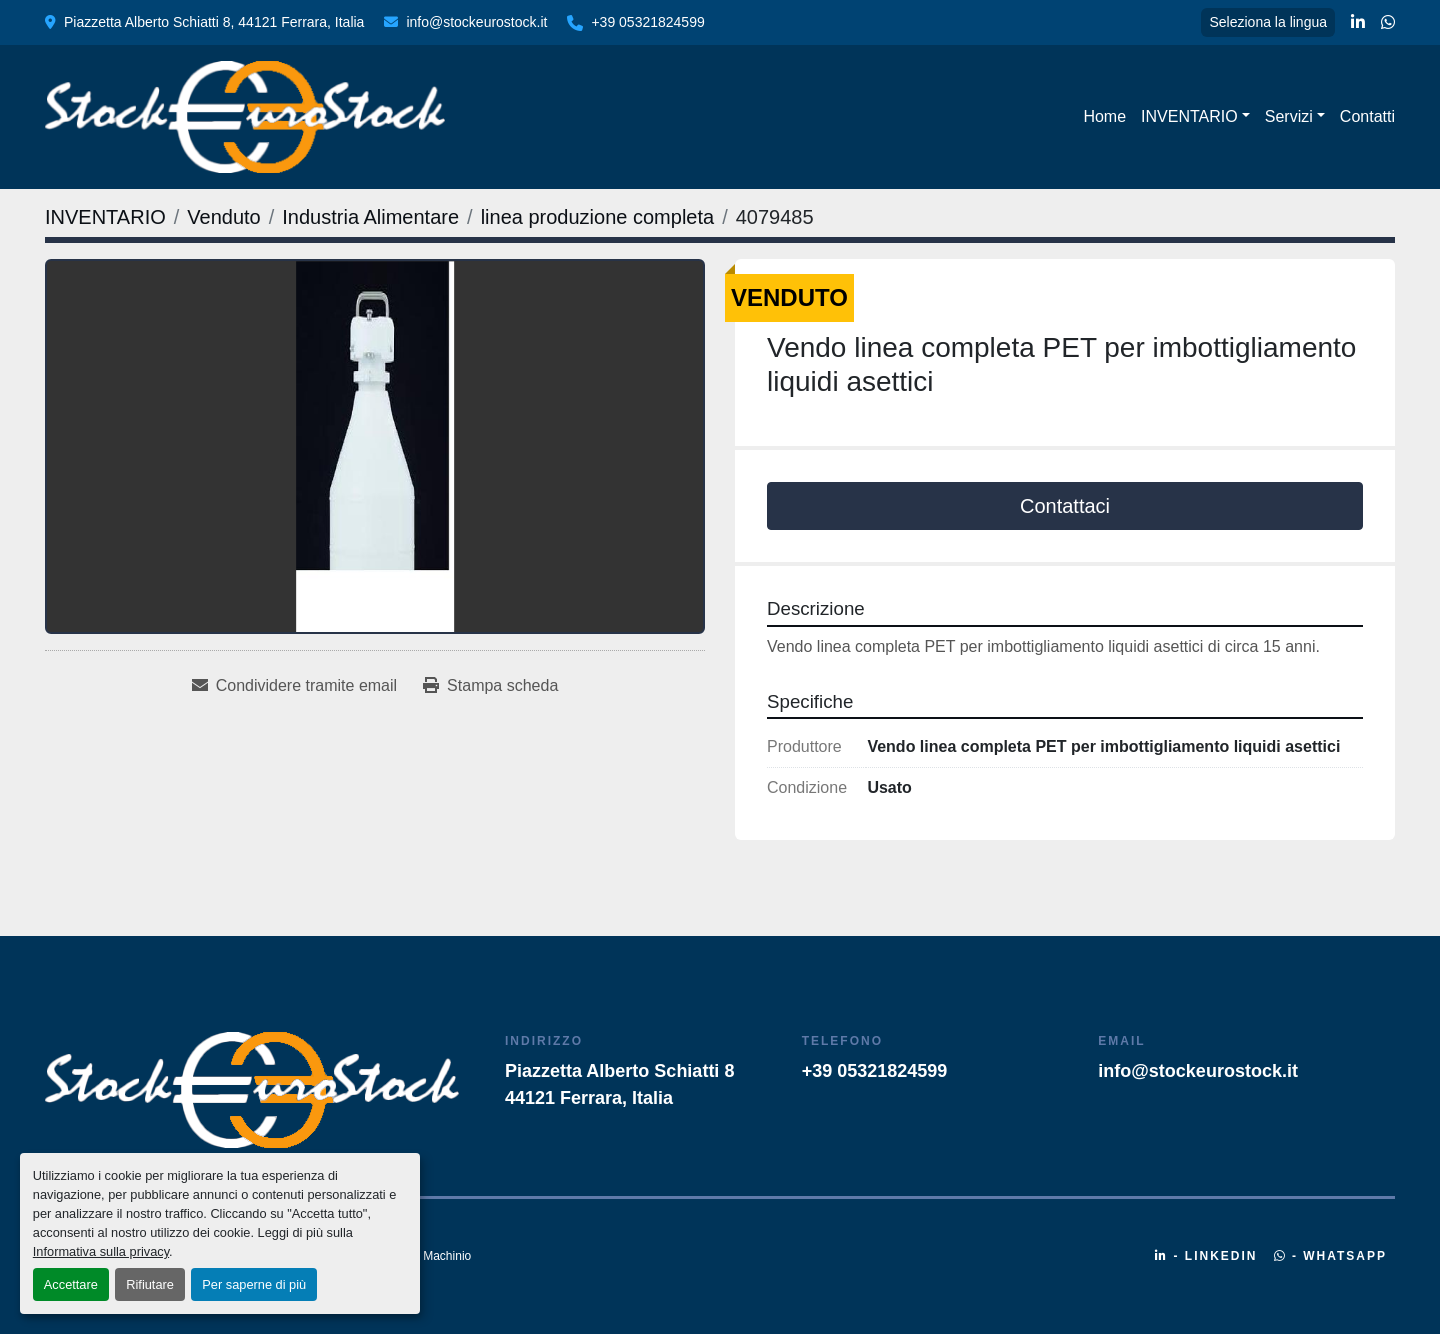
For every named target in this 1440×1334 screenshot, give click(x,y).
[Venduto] (223, 217)
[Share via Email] (294, 686)
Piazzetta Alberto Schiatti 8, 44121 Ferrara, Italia (214, 22)
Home (1104, 116)
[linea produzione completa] (598, 217)
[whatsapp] (1388, 23)
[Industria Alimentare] (370, 217)
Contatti (1367, 116)
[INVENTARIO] (105, 217)
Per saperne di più (254, 1284)
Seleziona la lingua (1268, 22)
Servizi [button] (1289, 116)
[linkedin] (1358, 23)
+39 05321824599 (647, 22)
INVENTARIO (1189, 116)
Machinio (447, 1256)
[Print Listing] (490, 686)
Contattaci (1065, 506)
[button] (1195, 117)
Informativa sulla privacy (101, 1251)
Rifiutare (150, 1284)
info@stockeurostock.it (476, 22)
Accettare (71, 1284)
